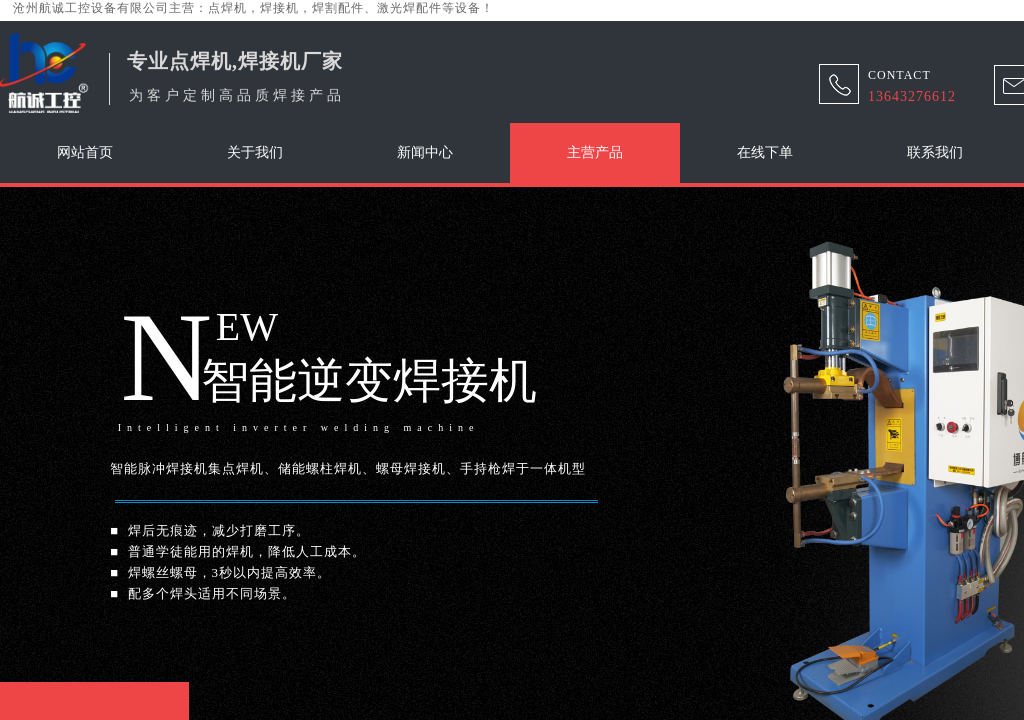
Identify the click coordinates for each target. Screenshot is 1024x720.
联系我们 (935, 152)
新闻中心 (425, 152)
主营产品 (595, 152)
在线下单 (765, 152)
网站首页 (85, 152)
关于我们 (255, 152)
